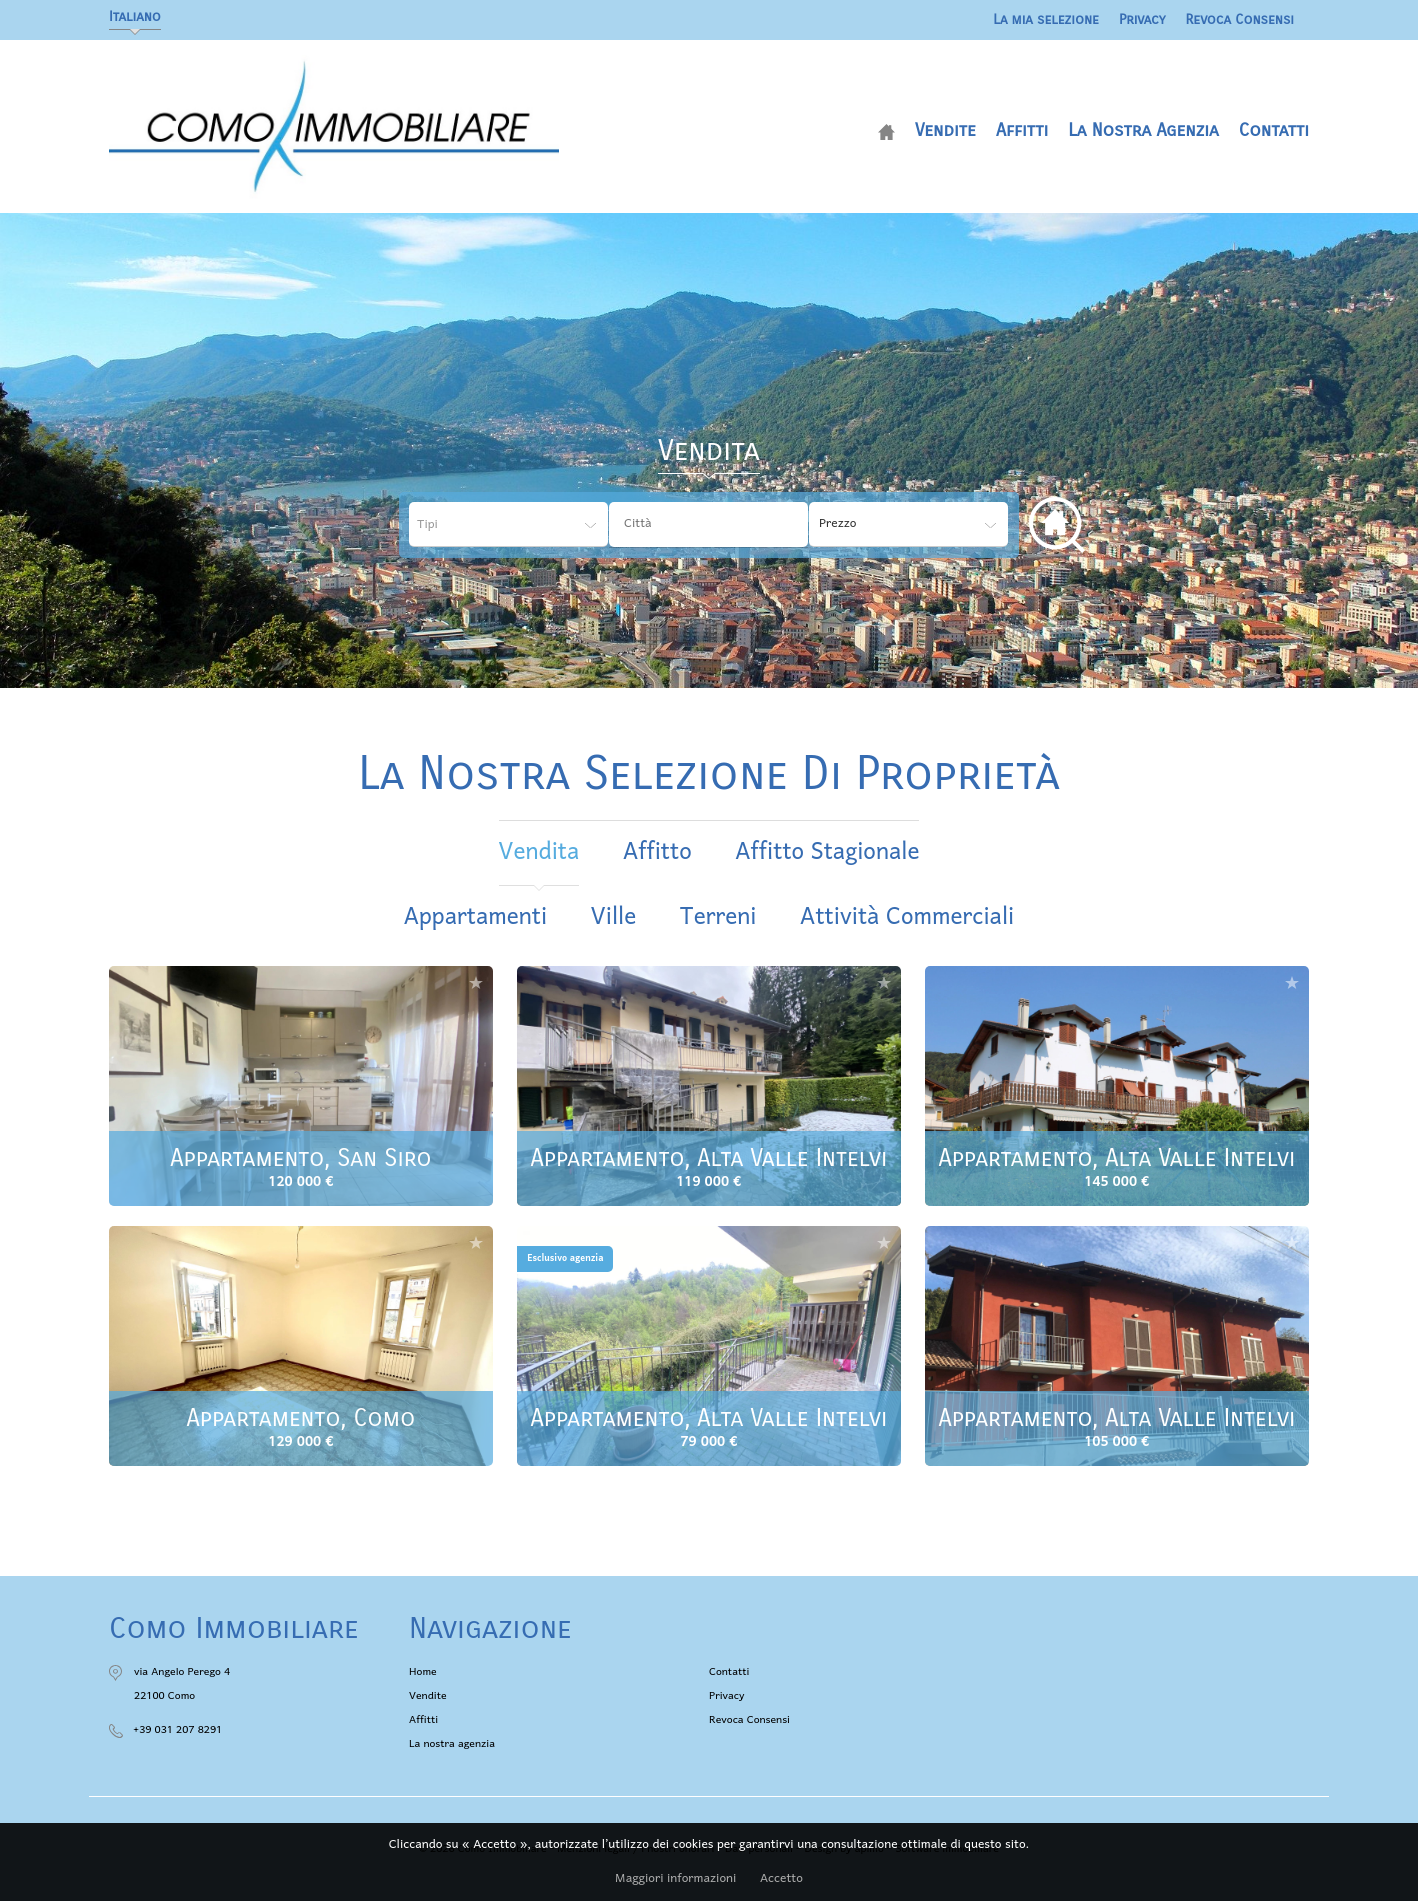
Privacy (1142, 19)
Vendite (945, 130)
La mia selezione (1046, 19)
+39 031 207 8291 (177, 1730)
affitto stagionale (827, 852)
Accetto (781, 1879)
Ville (614, 917)
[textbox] (724, 524)
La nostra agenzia (1143, 130)
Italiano (135, 16)
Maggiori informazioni (675, 1879)
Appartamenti (475, 917)
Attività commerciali (907, 917)
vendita (539, 852)
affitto (657, 852)
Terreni (718, 917)
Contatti (1274, 130)
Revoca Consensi (1240, 19)
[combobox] (708, 524)
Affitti (1022, 130)
